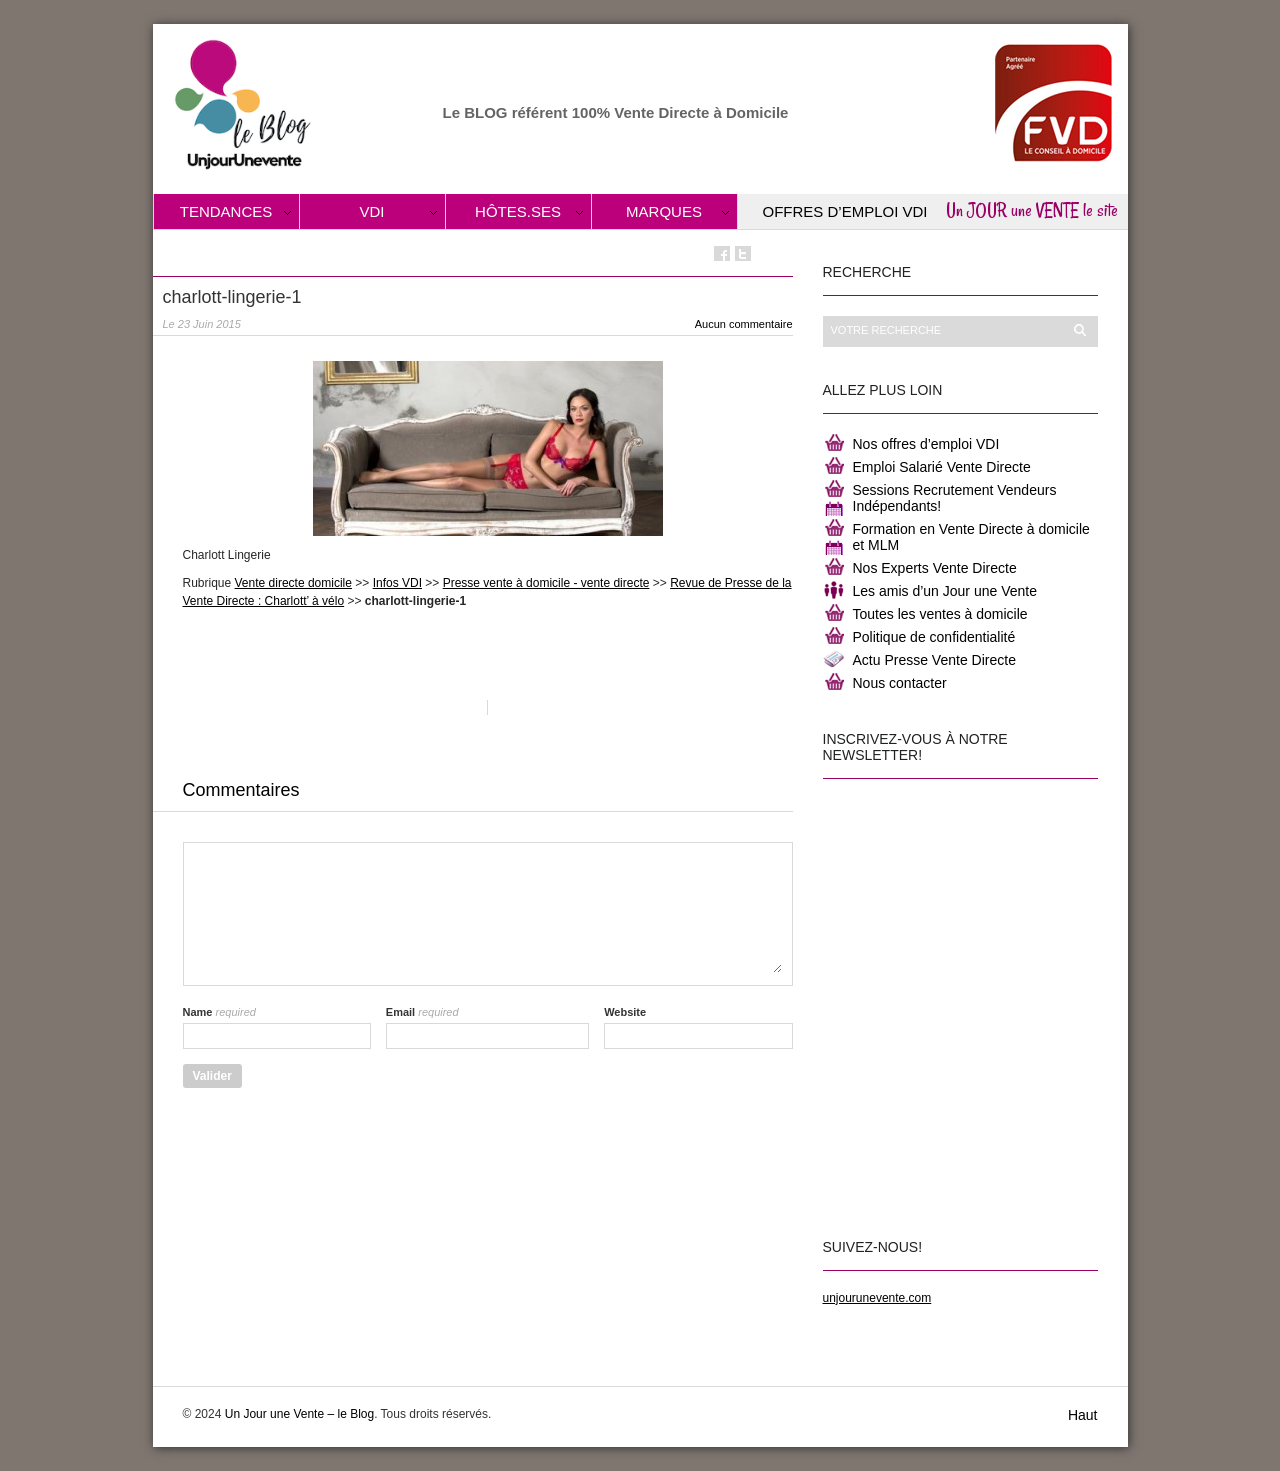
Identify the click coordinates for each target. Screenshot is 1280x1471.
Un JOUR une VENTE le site (1032, 210)
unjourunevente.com (877, 1298)
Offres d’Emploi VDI (845, 211)
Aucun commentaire (744, 324)
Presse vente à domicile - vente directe (546, 583)
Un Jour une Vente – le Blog (299, 1414)
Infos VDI (397, 583)
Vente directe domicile (293, 583)
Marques (664, 211)
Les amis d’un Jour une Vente (945, 591)
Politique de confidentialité (934, 637)
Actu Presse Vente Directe (934, 660)
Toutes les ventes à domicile (940, 614)
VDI (371, 211)
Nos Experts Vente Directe (935, 568)
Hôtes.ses (518, 211)
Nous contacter (900, 683)
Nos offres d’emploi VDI (926, 444)
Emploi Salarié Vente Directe (942, 467)
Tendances (226, 211)
